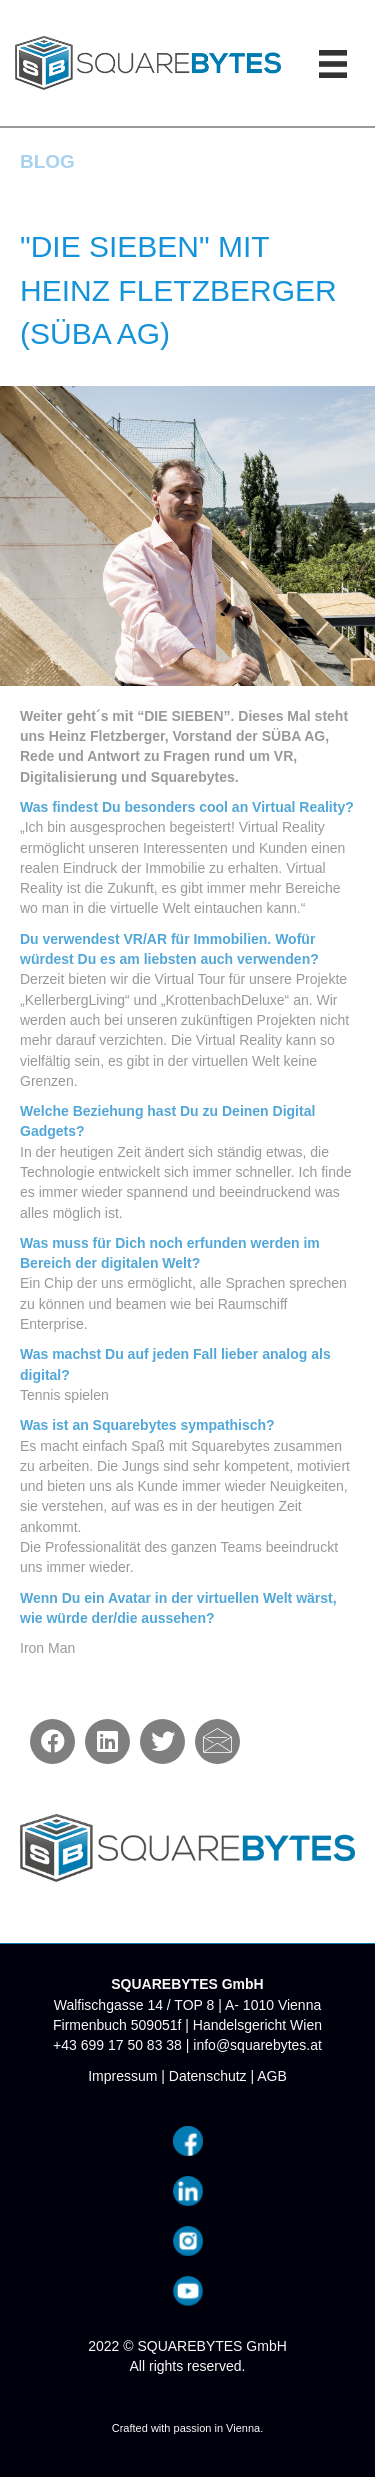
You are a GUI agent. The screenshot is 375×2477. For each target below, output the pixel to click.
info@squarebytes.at (257, 2045)
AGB (272, 2076)
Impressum (122, 2076)
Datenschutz (208, 2076)
